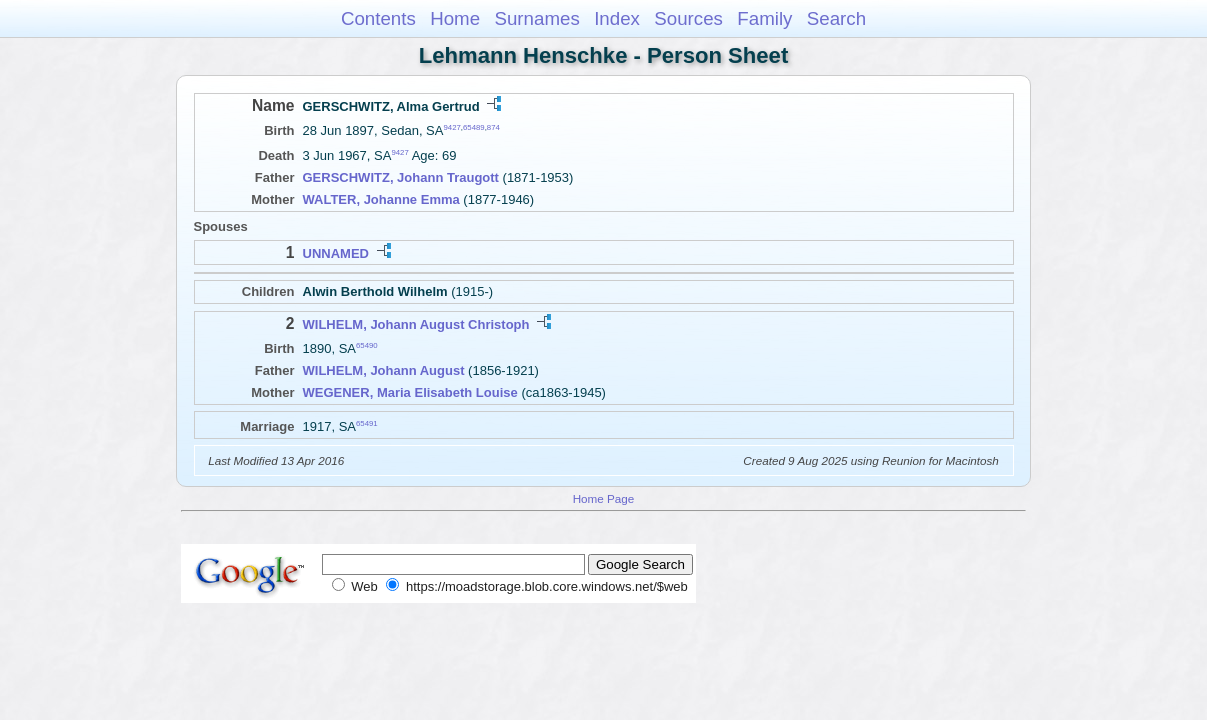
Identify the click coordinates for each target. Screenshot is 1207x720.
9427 (451, 127)
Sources (688, 18)
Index (617, 18)
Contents (378, 18)
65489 (474, 127)
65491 (367, 422)
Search (836, 18)
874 (493, 127)
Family (764, 18)
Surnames (536, 18)
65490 (367, 345)
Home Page (604, 498)
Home (455, 18)
